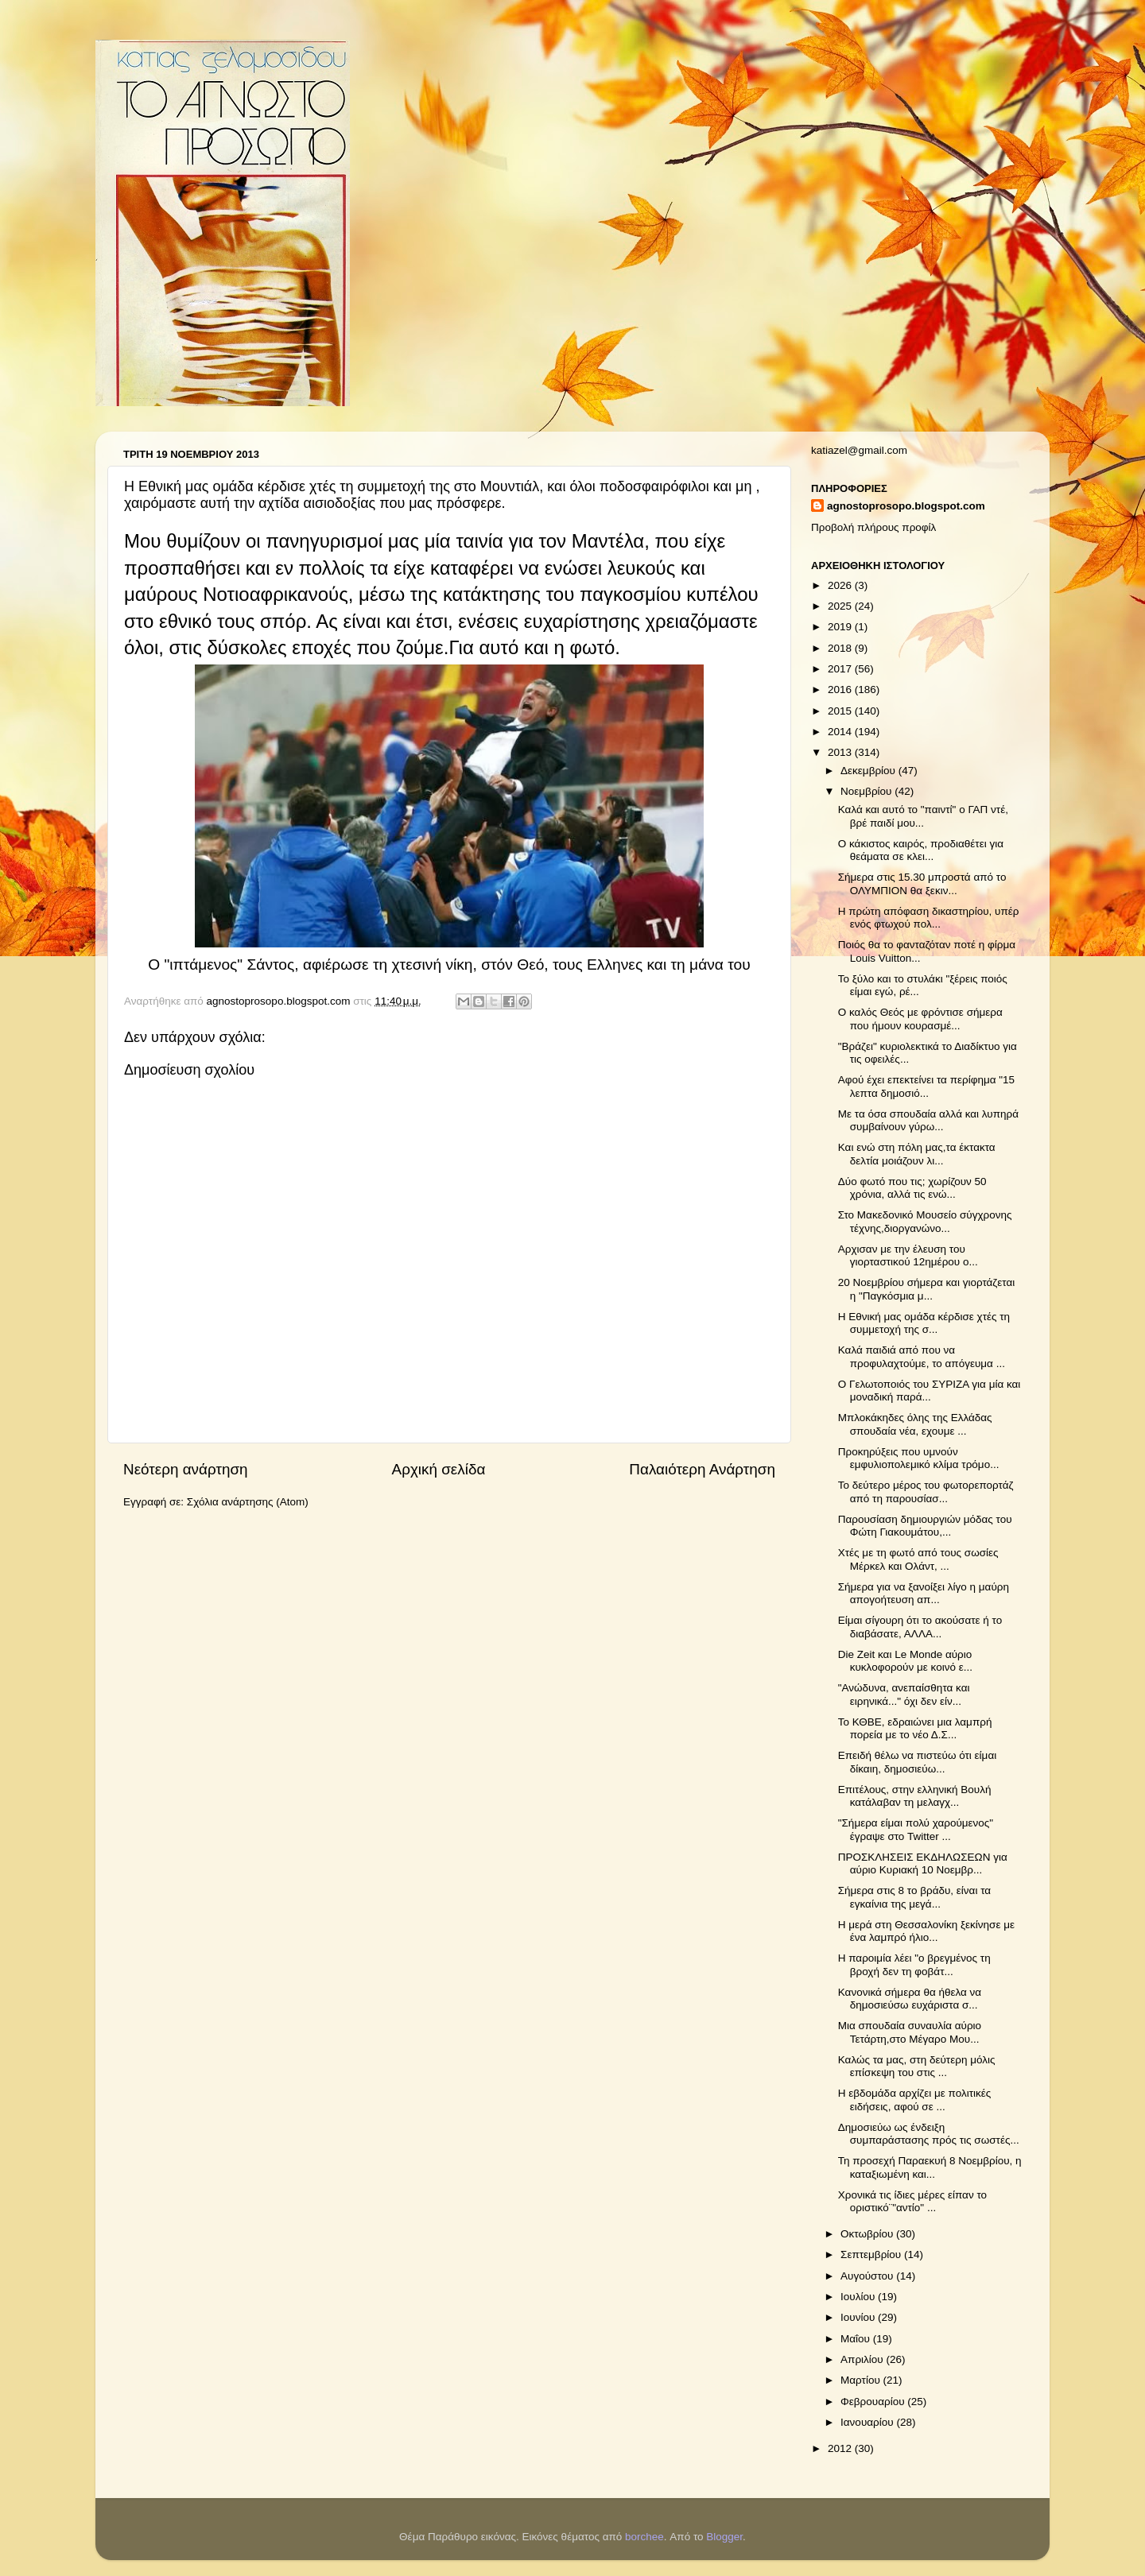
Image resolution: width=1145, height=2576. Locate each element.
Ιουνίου (859, 2317)
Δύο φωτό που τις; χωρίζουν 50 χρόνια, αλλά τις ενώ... (912, 1188)
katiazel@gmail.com (859, 450)
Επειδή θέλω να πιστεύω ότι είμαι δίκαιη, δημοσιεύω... (917, 1761)
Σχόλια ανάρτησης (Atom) (248, 1502)
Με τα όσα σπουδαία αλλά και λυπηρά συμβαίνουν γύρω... (928, 1120)
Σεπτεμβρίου (872, 2254)
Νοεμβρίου (867, 791)
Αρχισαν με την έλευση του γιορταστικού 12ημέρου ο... (908, 1255)
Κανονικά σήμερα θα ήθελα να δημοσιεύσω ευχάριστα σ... (909, 1998)
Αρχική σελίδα (439, 1469)
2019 (841, 627)
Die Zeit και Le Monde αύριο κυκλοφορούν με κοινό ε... (905, 1660)
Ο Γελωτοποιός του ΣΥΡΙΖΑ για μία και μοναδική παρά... (929, 1390)
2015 (841, 711)
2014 (841, 732)
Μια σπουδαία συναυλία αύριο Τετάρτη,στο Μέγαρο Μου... (909, 2032)
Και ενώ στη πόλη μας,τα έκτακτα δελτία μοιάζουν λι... (917, 1153)
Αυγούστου (868, 2276)
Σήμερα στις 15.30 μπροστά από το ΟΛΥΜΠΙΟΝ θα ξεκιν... (922, 883)
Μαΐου (856, 2339)
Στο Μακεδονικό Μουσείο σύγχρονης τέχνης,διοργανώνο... (925, 1221)
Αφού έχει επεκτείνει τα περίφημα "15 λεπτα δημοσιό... (926, 1086)
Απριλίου (863, 2359)
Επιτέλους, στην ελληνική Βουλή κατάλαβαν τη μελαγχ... (915, 1796)
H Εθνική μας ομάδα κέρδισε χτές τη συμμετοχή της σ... (924, 1323)
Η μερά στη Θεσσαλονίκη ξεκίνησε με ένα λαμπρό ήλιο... (926, 1931)
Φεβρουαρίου (873, 2401)
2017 (841, 669)
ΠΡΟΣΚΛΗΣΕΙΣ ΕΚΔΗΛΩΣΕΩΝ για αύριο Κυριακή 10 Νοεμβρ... (922, 1863)
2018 (841, 648)
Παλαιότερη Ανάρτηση (702, 1469)
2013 (841, 752)
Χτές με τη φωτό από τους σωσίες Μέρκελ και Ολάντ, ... (918, 1559)
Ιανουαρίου (868, 2422)
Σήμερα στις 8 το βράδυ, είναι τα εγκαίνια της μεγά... (914, 1897)
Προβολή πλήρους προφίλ (873, 527)
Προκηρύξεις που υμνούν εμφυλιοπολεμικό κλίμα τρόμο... (918, 1458)
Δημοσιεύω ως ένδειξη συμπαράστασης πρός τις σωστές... (928, 2133)
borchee (644, 2537)
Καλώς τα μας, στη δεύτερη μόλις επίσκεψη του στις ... (917, 2066)
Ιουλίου (859, 2297)
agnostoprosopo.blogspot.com (906, 506)
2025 (841, 606)
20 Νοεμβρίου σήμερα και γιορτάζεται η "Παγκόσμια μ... (926, 1288)
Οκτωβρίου (868, 2234)
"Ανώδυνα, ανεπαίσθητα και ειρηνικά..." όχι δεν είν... (904, 1694)
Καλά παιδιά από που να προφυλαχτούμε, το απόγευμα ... (921, 1356)
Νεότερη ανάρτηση (185, 1469)
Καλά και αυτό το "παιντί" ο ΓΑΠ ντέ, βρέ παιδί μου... (923, 816)
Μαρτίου (861, 2380)
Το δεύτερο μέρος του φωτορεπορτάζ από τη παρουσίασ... (926, 1491)
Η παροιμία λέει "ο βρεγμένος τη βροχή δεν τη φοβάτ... (914, 1964)
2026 (841, 585)
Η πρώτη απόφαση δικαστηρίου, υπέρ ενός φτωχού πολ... (928, 917)
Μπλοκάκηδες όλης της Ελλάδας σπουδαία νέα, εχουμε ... (915, 1424)
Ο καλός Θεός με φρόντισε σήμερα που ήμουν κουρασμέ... (920, 1018)
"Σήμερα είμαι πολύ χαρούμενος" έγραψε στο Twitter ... (915, 1829)
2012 (841, 2448)
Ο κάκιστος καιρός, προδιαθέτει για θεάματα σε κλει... (920, 850)
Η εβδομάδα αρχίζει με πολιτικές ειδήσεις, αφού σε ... (915, 2099)
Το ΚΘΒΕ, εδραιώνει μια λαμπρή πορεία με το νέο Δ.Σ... (915, 1728)
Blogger (724, 2537)
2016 (841, 689)
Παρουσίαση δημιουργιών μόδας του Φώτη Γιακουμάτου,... (925, 1525)
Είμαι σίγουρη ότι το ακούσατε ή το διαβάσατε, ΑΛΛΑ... (920, 1626)
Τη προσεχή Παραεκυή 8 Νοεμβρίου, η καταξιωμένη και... (930, 2167)
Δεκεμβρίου (869, 771)
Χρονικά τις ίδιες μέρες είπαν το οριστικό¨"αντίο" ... (912, 2201)
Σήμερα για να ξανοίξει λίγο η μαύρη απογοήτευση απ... (923, 1593)
